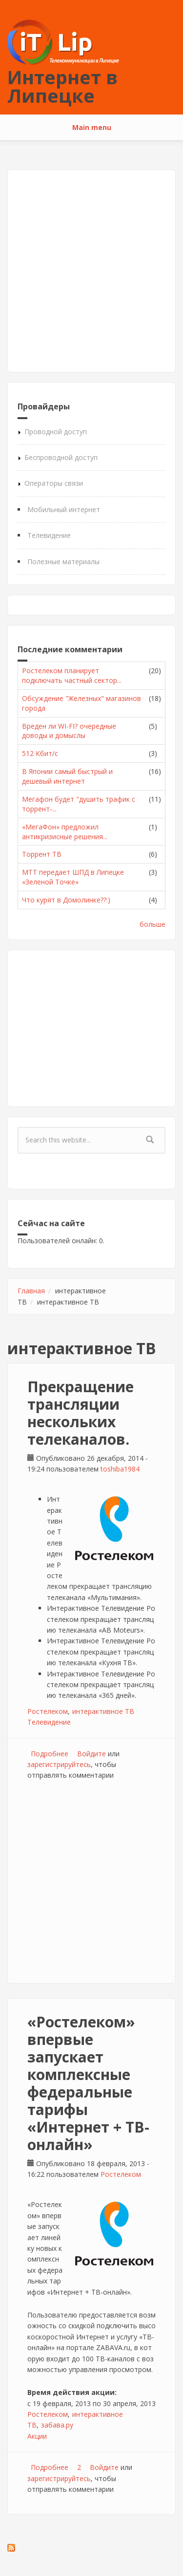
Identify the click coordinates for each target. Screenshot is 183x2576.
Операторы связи (53, 483)
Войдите (91, 1753)
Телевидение (49, 535)
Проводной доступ (55, 431)
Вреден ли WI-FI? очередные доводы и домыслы (69, 730)
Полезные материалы (63, 561)
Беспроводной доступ (61, 457)
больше (152, 924)
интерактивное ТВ (103, 1711)
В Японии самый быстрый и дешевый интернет (67, 776)
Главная (31, 1290)
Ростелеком (47, 1711)
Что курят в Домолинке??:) (66, 899)
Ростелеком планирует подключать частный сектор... (72, 675)
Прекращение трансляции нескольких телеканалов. (80, 1413)
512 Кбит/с (40, 753)
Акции (37, 2436)
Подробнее (49, 1753)
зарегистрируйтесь (59, 1764)
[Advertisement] (91, 271)
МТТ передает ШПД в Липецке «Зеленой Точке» (73, 876)
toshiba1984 (120, 1468)
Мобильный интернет (63, 509)
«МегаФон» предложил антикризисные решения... (64, 831)
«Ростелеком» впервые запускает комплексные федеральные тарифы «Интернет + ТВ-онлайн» (88, 2083)
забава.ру (57, 2424)
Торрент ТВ (41, 854)
